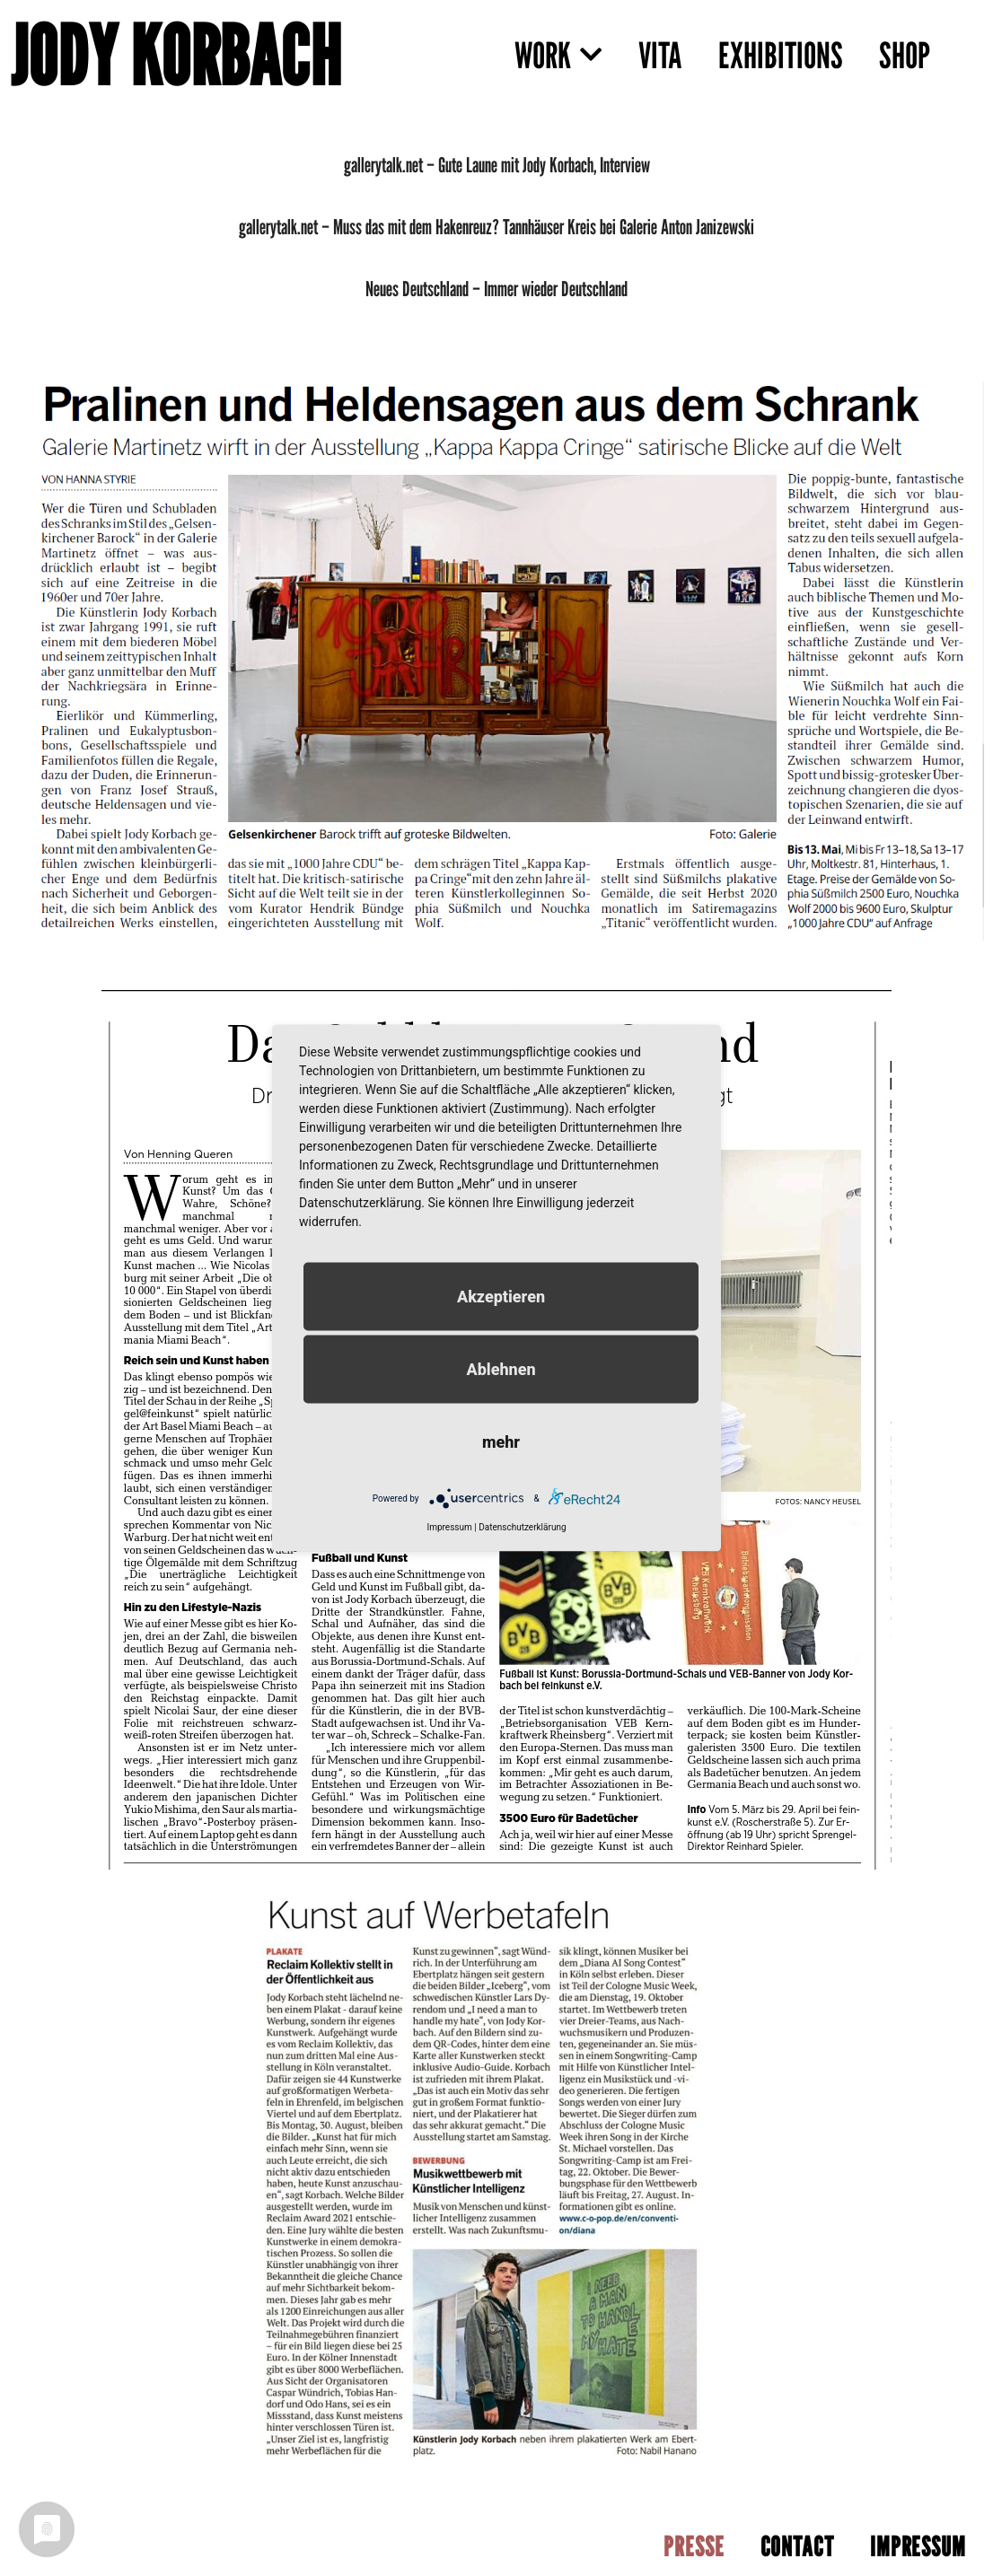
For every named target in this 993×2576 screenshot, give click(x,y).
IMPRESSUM (918, 2546)
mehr (501, 1442)
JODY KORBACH (176, 55)
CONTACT (797, 2546)
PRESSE (693, 2546)
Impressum (448, 1527)
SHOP (904, 54)
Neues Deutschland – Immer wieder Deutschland (496, 288)
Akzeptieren (501, 1296)
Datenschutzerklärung (522, 1527)
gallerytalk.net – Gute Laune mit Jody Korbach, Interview (497, 165)
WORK (558, 54)
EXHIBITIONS (780, 54)
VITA (660, 54)
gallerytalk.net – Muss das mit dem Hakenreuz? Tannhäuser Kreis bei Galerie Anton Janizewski (496, 227)
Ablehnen (500, 1369)
